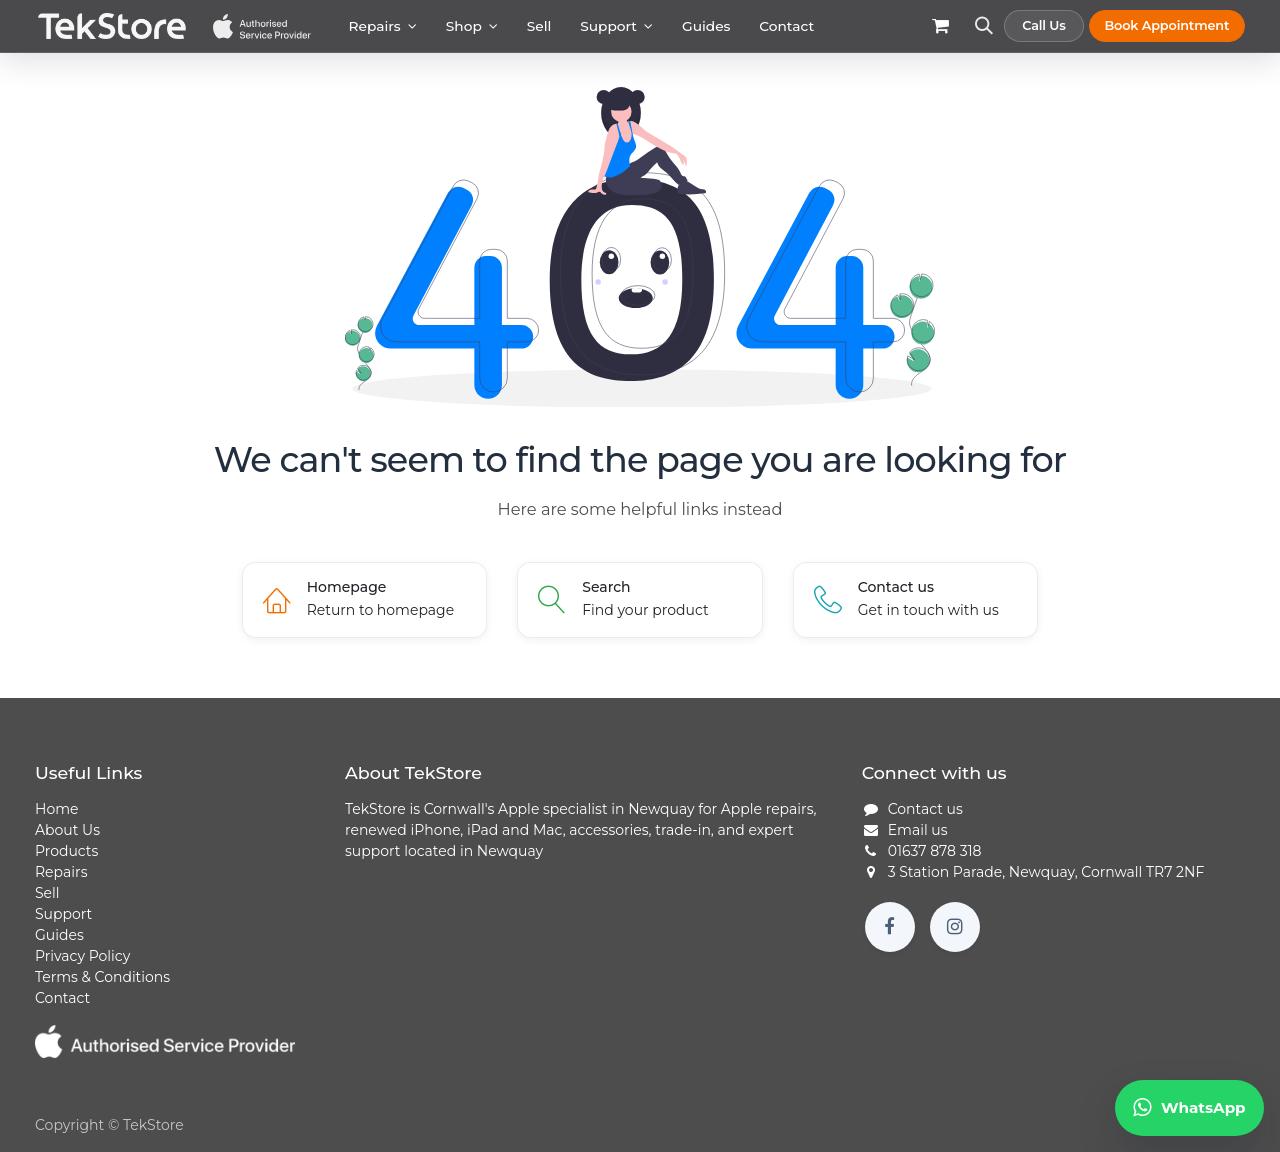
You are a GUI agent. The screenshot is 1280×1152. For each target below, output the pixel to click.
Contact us (925, 809)
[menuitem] (382, 26)
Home (56, 809)
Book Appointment (1166, 25)
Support (63, 914)
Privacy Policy (82, 956)
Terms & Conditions (102, 977)
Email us (918, 830)
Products (66, 851)
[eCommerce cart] (940, 35)
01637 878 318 (935, 851)
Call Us (1044, 25)
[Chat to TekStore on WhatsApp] (1189, 1108)
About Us (67, 830)
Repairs (61, 872)
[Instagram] (955, 927)
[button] (983, 35)
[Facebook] (890, 927)
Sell (47, 893)
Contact (62, 998)
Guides (59, 935)
